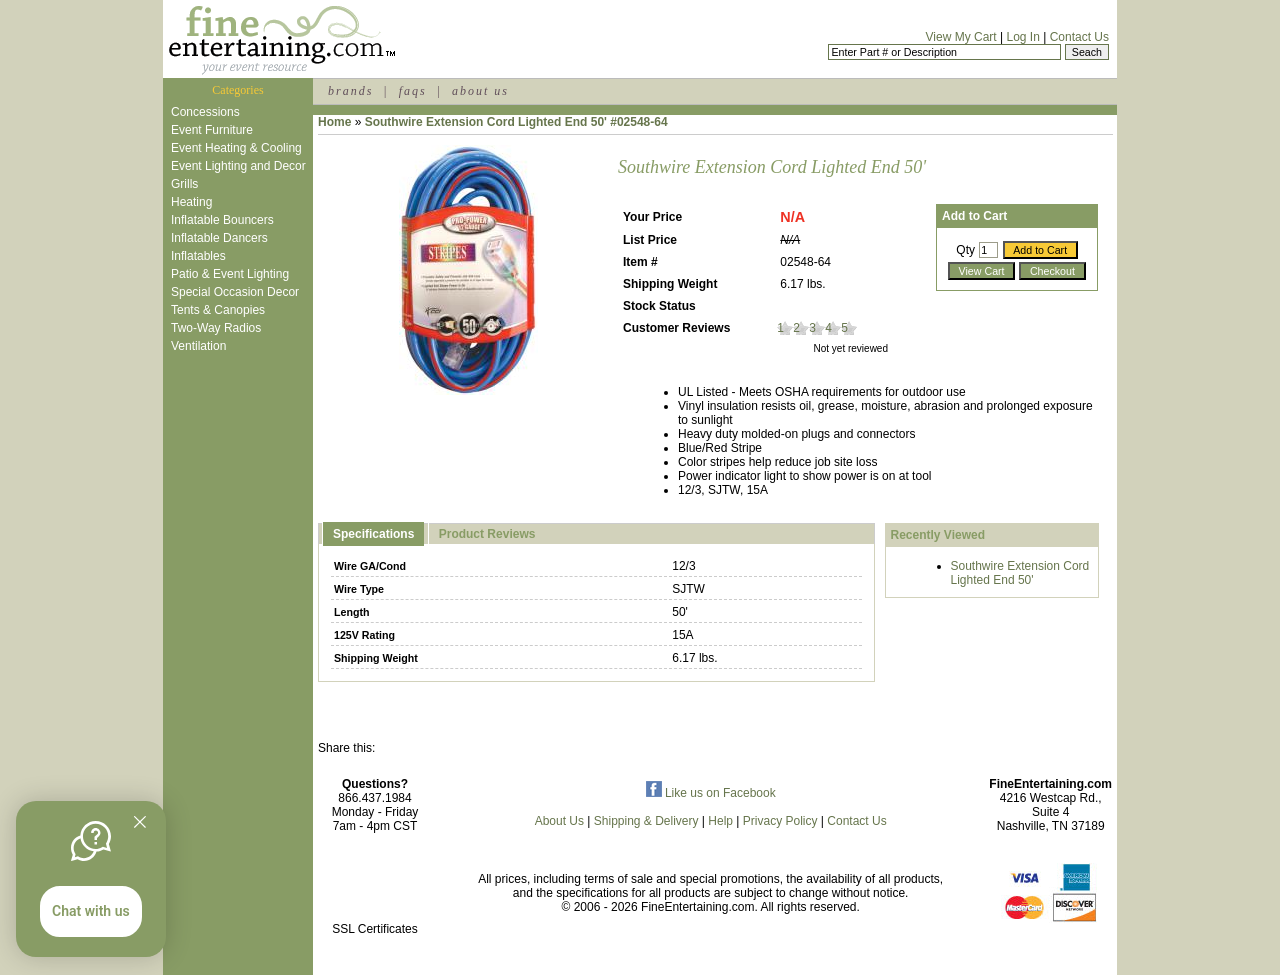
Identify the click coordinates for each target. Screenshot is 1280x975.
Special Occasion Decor (235, 292)
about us (480, 91)
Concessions (205, 112)
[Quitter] (140, 822)
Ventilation (198, 346)
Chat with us (91, 911)
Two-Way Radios (216, 328)
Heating (191, 202)
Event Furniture (212, 130)
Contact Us (1079, 37)
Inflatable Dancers (219, 238)
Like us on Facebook (711, 793)
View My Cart (961, 37)
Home (334, 122)
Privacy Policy (780, 821)
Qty (965, 250)
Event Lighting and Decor (238, 166)
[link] (375, 886)
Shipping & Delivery (646, 821)
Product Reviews (487, 534)
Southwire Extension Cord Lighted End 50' (1020, 573)
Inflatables (198, 256)
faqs (413, 91)
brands (350, 91)
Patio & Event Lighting (230, 274)
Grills (184, 184)
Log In (1022, 37)
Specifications (373, 534)
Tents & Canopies (218, 310)
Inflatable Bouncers (222, 220)
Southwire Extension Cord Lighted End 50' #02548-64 (516, 122)
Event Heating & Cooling (236, 148)
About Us (559, 821)
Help (720, 821)
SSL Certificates (375, 929)
